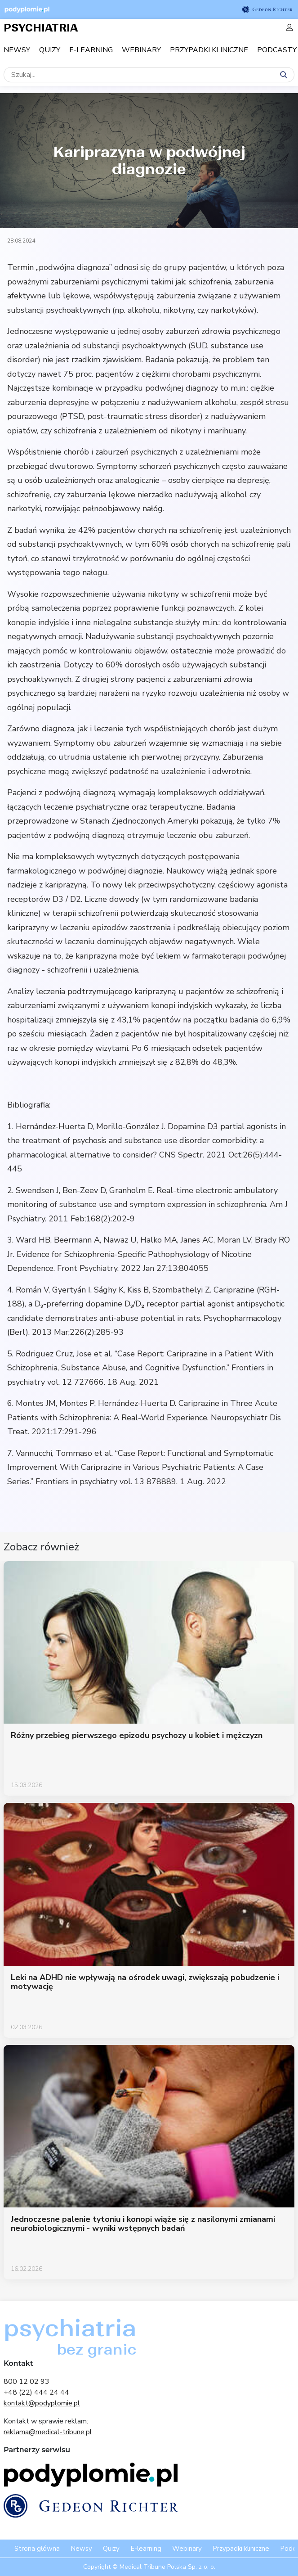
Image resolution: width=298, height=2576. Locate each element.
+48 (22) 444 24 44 (36, 2392)
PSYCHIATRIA (41, 28)
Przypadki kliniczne (209, 50)
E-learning (91, 50)
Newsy (17, 50)
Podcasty (277, 50)
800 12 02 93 (26, 2382)
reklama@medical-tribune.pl (48, 2432)
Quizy (49, 50)
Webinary (141, 50)
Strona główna (37, 2548)
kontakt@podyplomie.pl (42, 2403)
